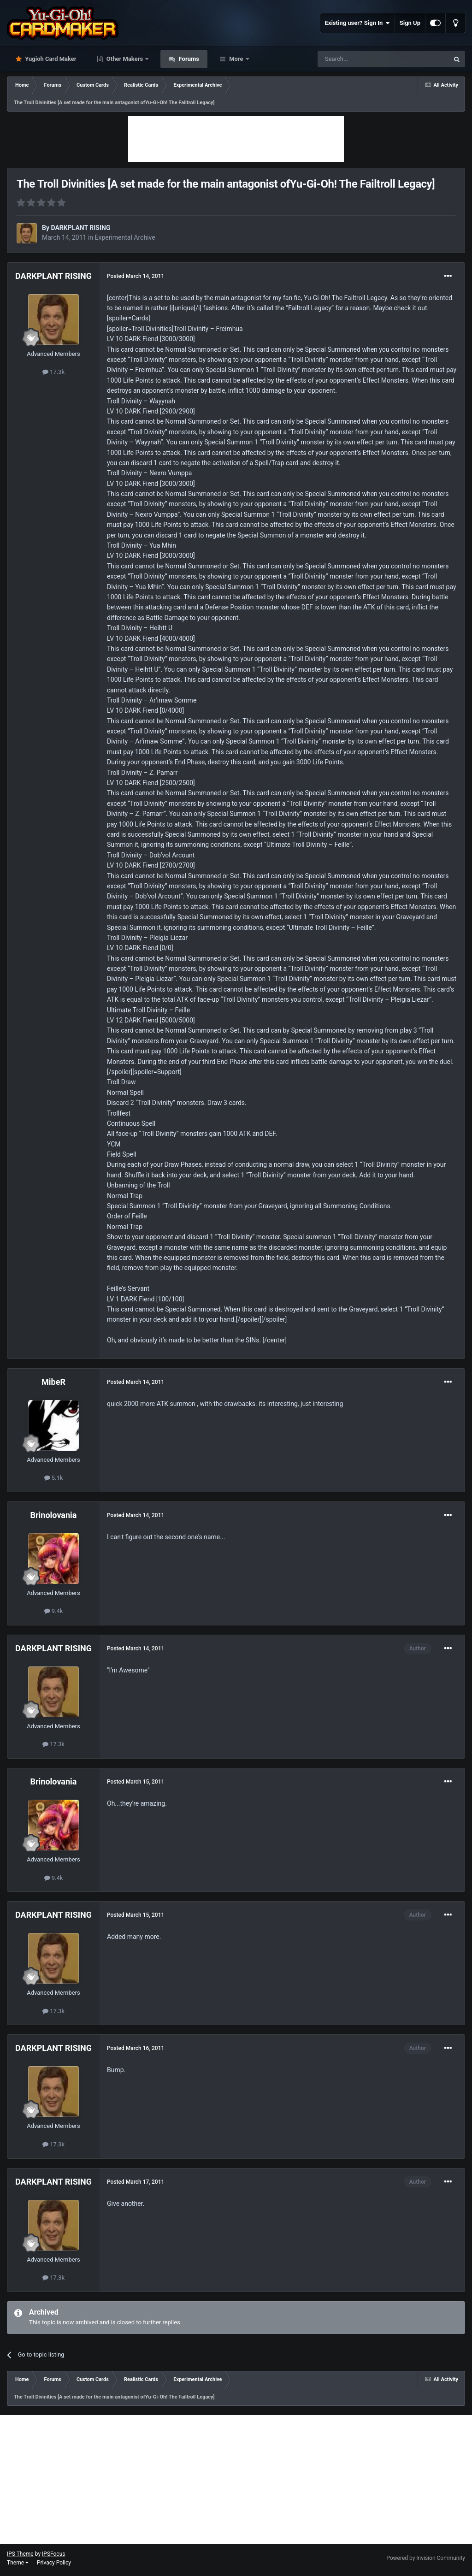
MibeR (53, 1382)
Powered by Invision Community (425, 2558)
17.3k (53, 371)
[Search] (361, 59)
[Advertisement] (236, 139)
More (236, 58)
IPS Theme (20, 2554)
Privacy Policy (54, 2562)
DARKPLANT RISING (80, 227)
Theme (18, 2562)
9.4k (53, 1610)
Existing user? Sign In (357, 23)
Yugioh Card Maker (50, 58)
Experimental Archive (125, 237)
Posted (135, 276)
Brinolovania (53, 1515)
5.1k (53, 1477)
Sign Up (410, 22)
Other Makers (125, 58)
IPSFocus (53, 2554)
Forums (188, 58)
